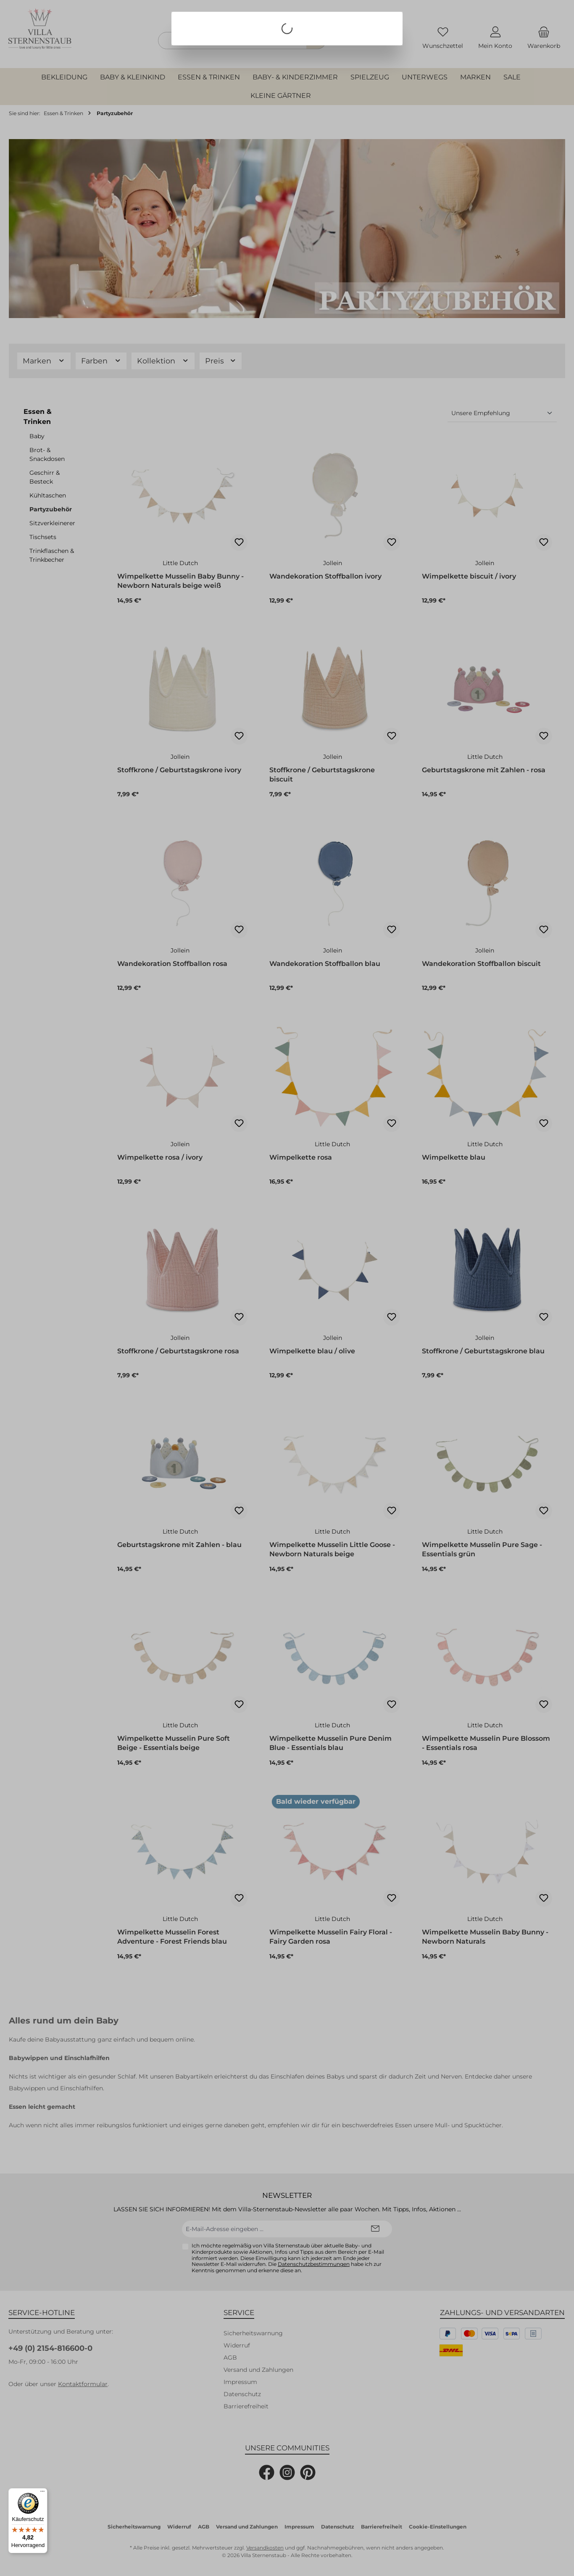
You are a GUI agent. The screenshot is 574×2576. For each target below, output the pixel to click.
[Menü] (42, 2493)
